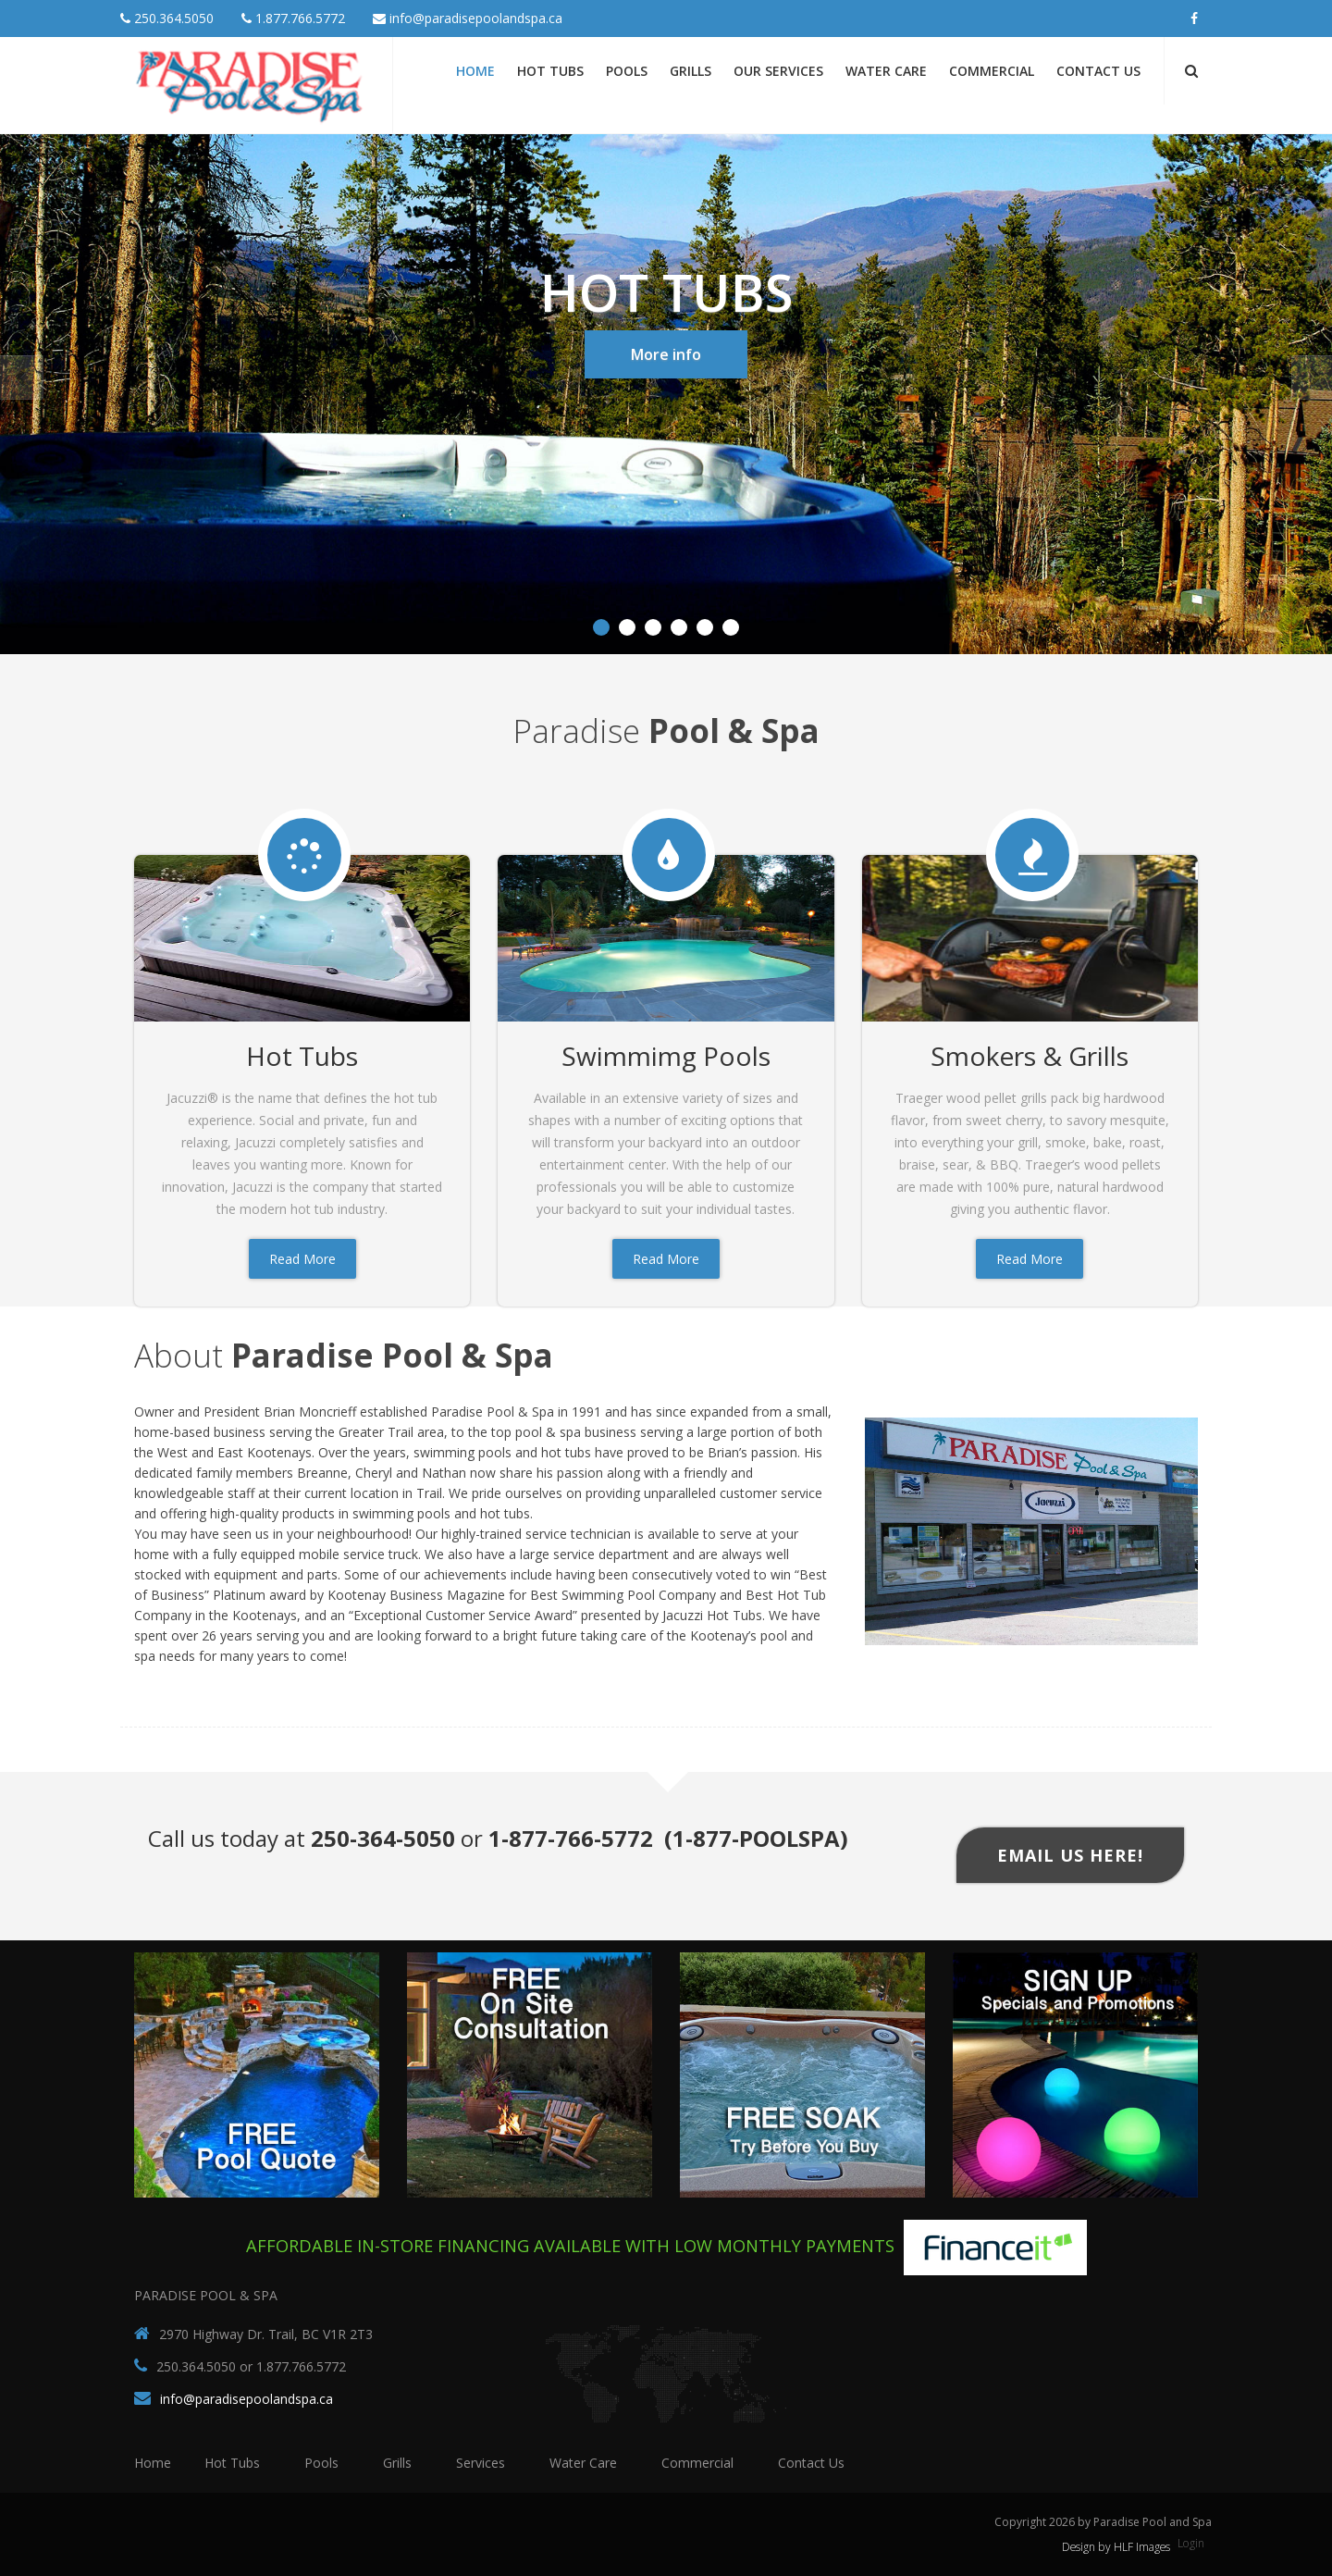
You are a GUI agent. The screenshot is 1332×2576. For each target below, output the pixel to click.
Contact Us (1098, 71)
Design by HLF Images (1116, 2547)
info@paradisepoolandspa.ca (467, 18)
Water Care (886, 71)
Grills (690, 71)
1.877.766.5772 (293, 18)
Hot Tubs (550, 71)
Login (1191, 2543)
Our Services (778, 71)
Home (475, 71)
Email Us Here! (1070, 1855)
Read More (302, 1259)
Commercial (991, 71)
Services (480, 2462)
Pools (627, 71)
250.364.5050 (167, 18)
